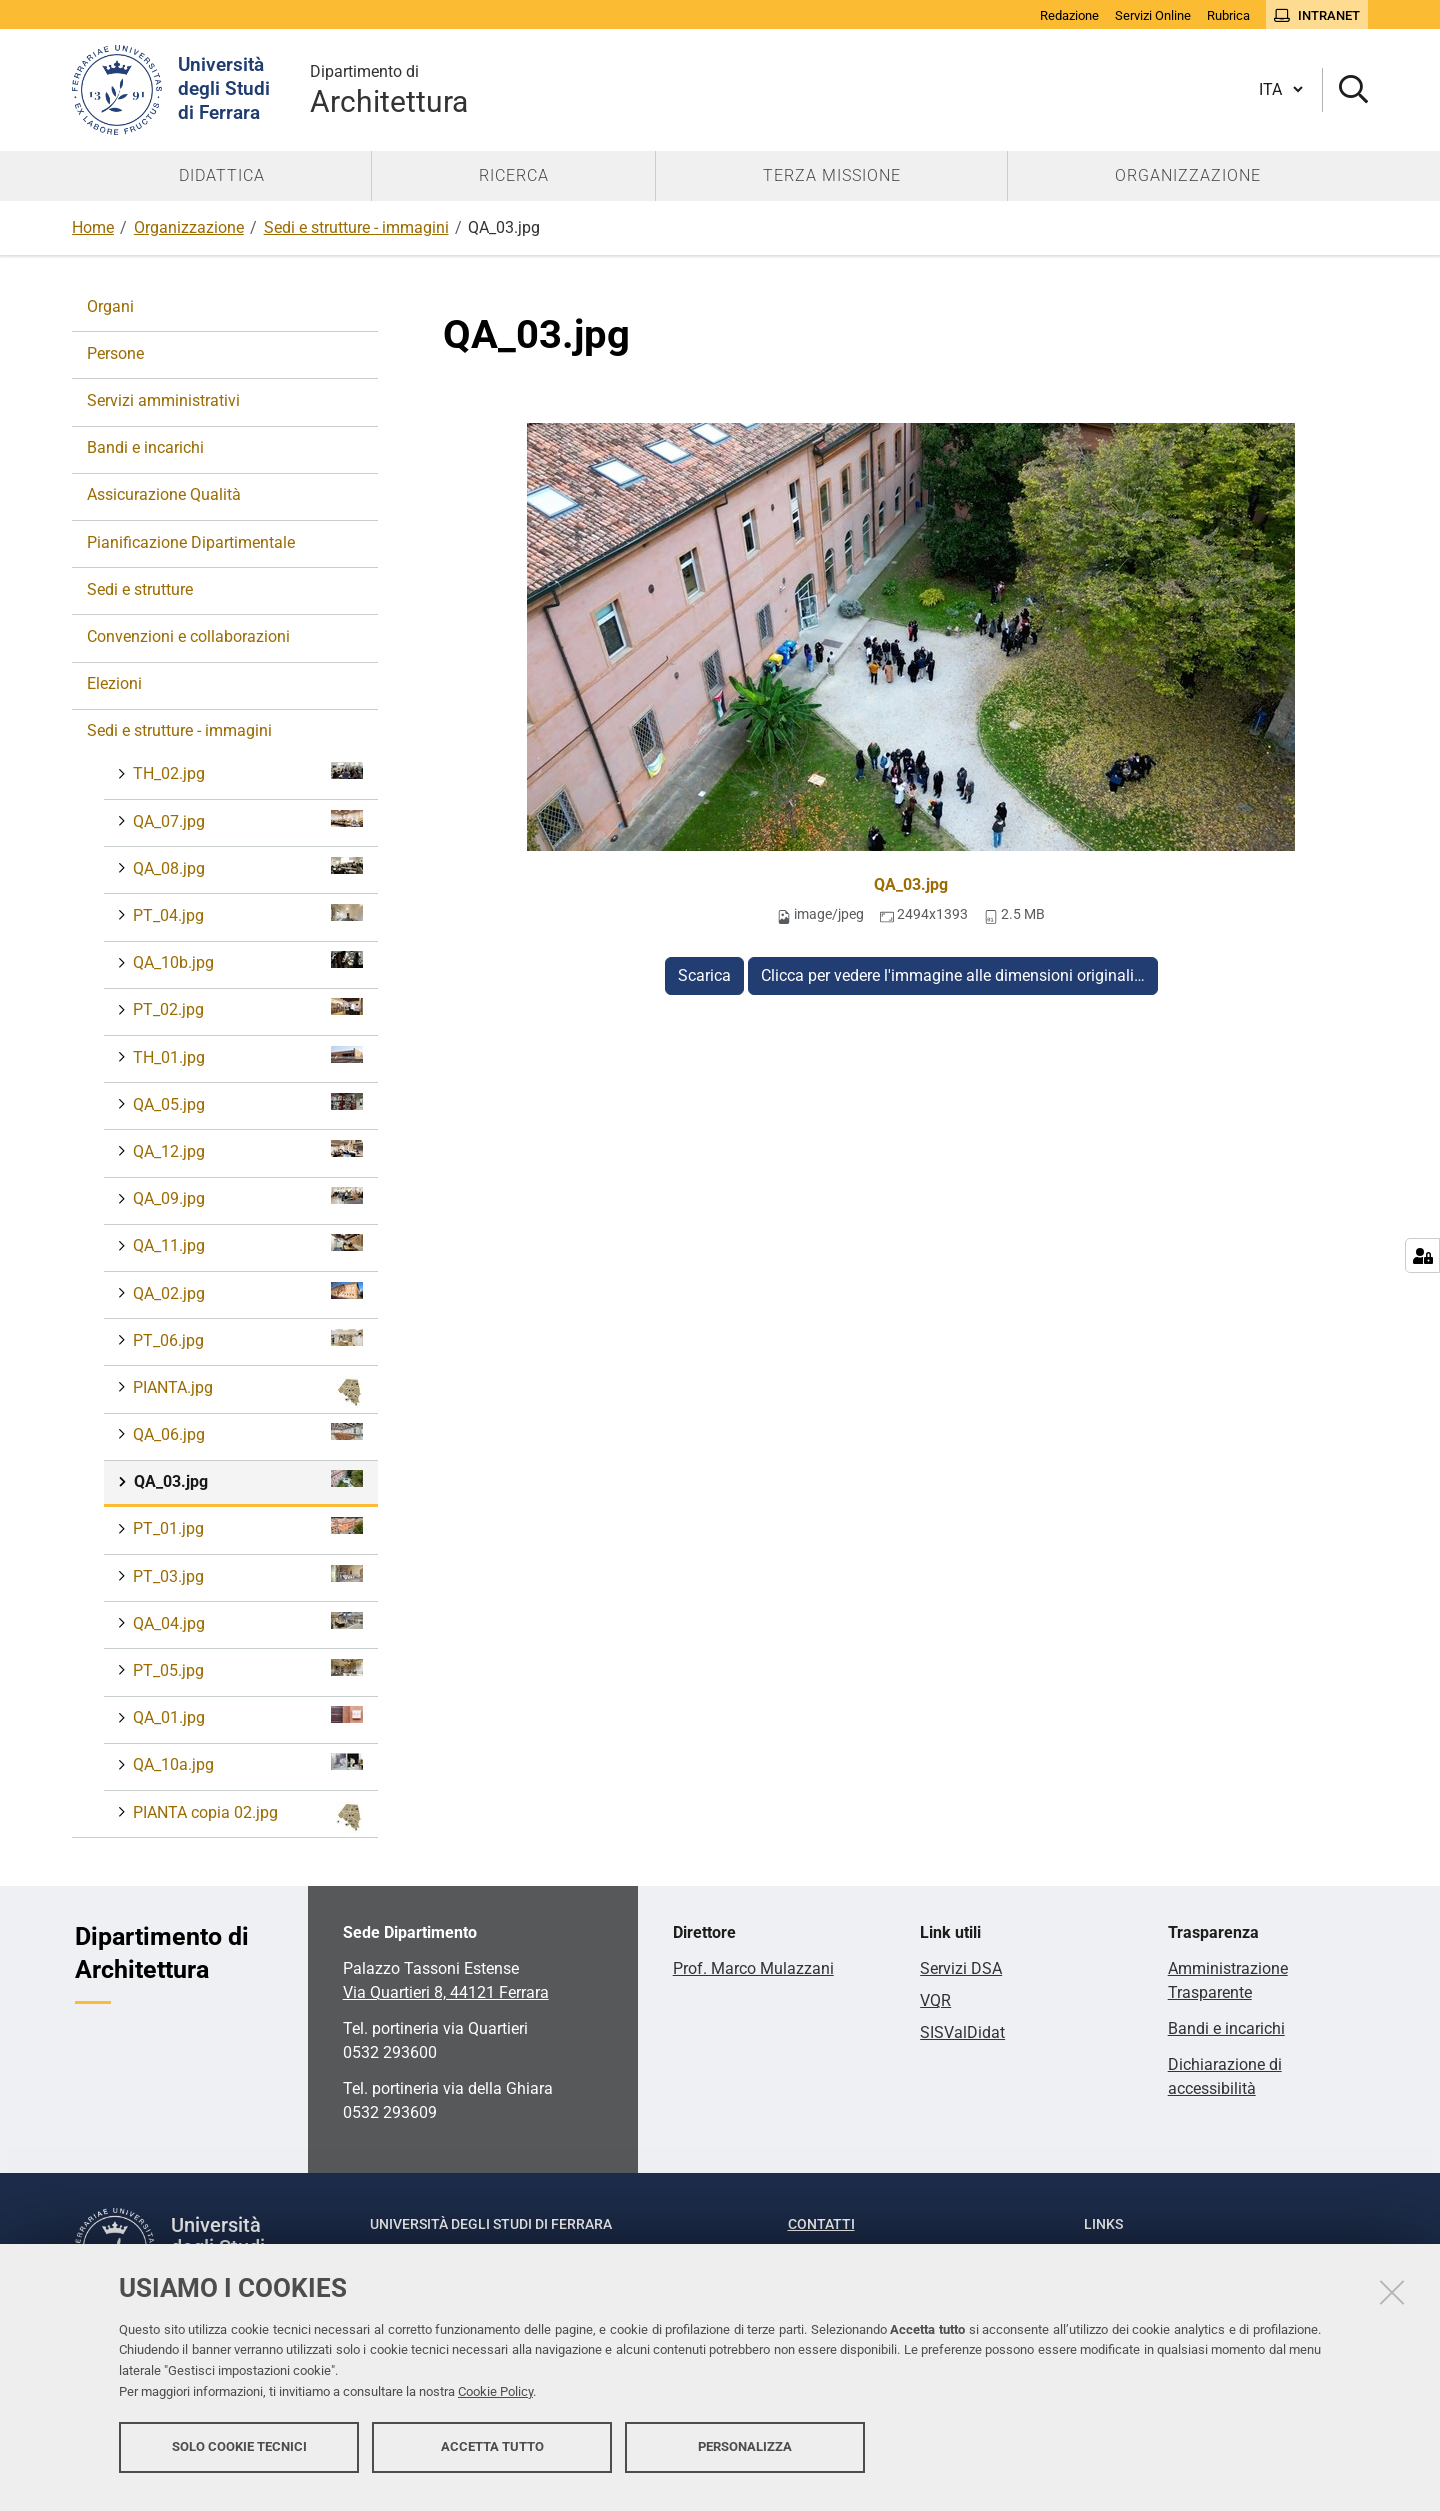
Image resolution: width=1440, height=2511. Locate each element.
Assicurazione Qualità (164, 494)
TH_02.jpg (246, 772)
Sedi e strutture (140, 589)
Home (93, 227)
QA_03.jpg (911, 884)
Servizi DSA (961, 1968)
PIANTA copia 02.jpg (246, 1817)
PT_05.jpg (246, 1669)
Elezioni (114, 683)
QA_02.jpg (246, 1292)
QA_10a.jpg (246, 1763)
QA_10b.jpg (246, 961)
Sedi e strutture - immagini (356, 227)
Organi (110, 306)
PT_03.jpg (246, 1575)
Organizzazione (189, 227)
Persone (115, 353)
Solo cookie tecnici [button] (239, 2458)
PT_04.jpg (246, 914)
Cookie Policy (495, 2403)
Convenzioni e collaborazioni (188, 636)
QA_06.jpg (246, 1433)
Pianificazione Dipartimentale (191, 542)
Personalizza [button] (745, 2458)
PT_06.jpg (246, 1339)
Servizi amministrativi (163, 400)
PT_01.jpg (246, 1527)
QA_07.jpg (246, 820)
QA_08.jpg (246, 867)
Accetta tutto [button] (492, 2458)
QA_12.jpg (246, 1150)
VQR (935, 2000)
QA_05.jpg (246, 1103)
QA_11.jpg (246, 1244)
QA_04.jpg (246, 1622)
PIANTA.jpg (246, 1392)
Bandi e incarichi (145, 447)
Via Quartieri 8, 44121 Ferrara (446, 1992)
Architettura (389, 89)
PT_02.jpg (246, 1008)
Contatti (821, 2224)
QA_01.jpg (246, 1716)
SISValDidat (962, 2032)
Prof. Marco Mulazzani (753, 1968)
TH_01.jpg (246, 1056)
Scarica (704, 975)
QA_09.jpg (246, 1197)
